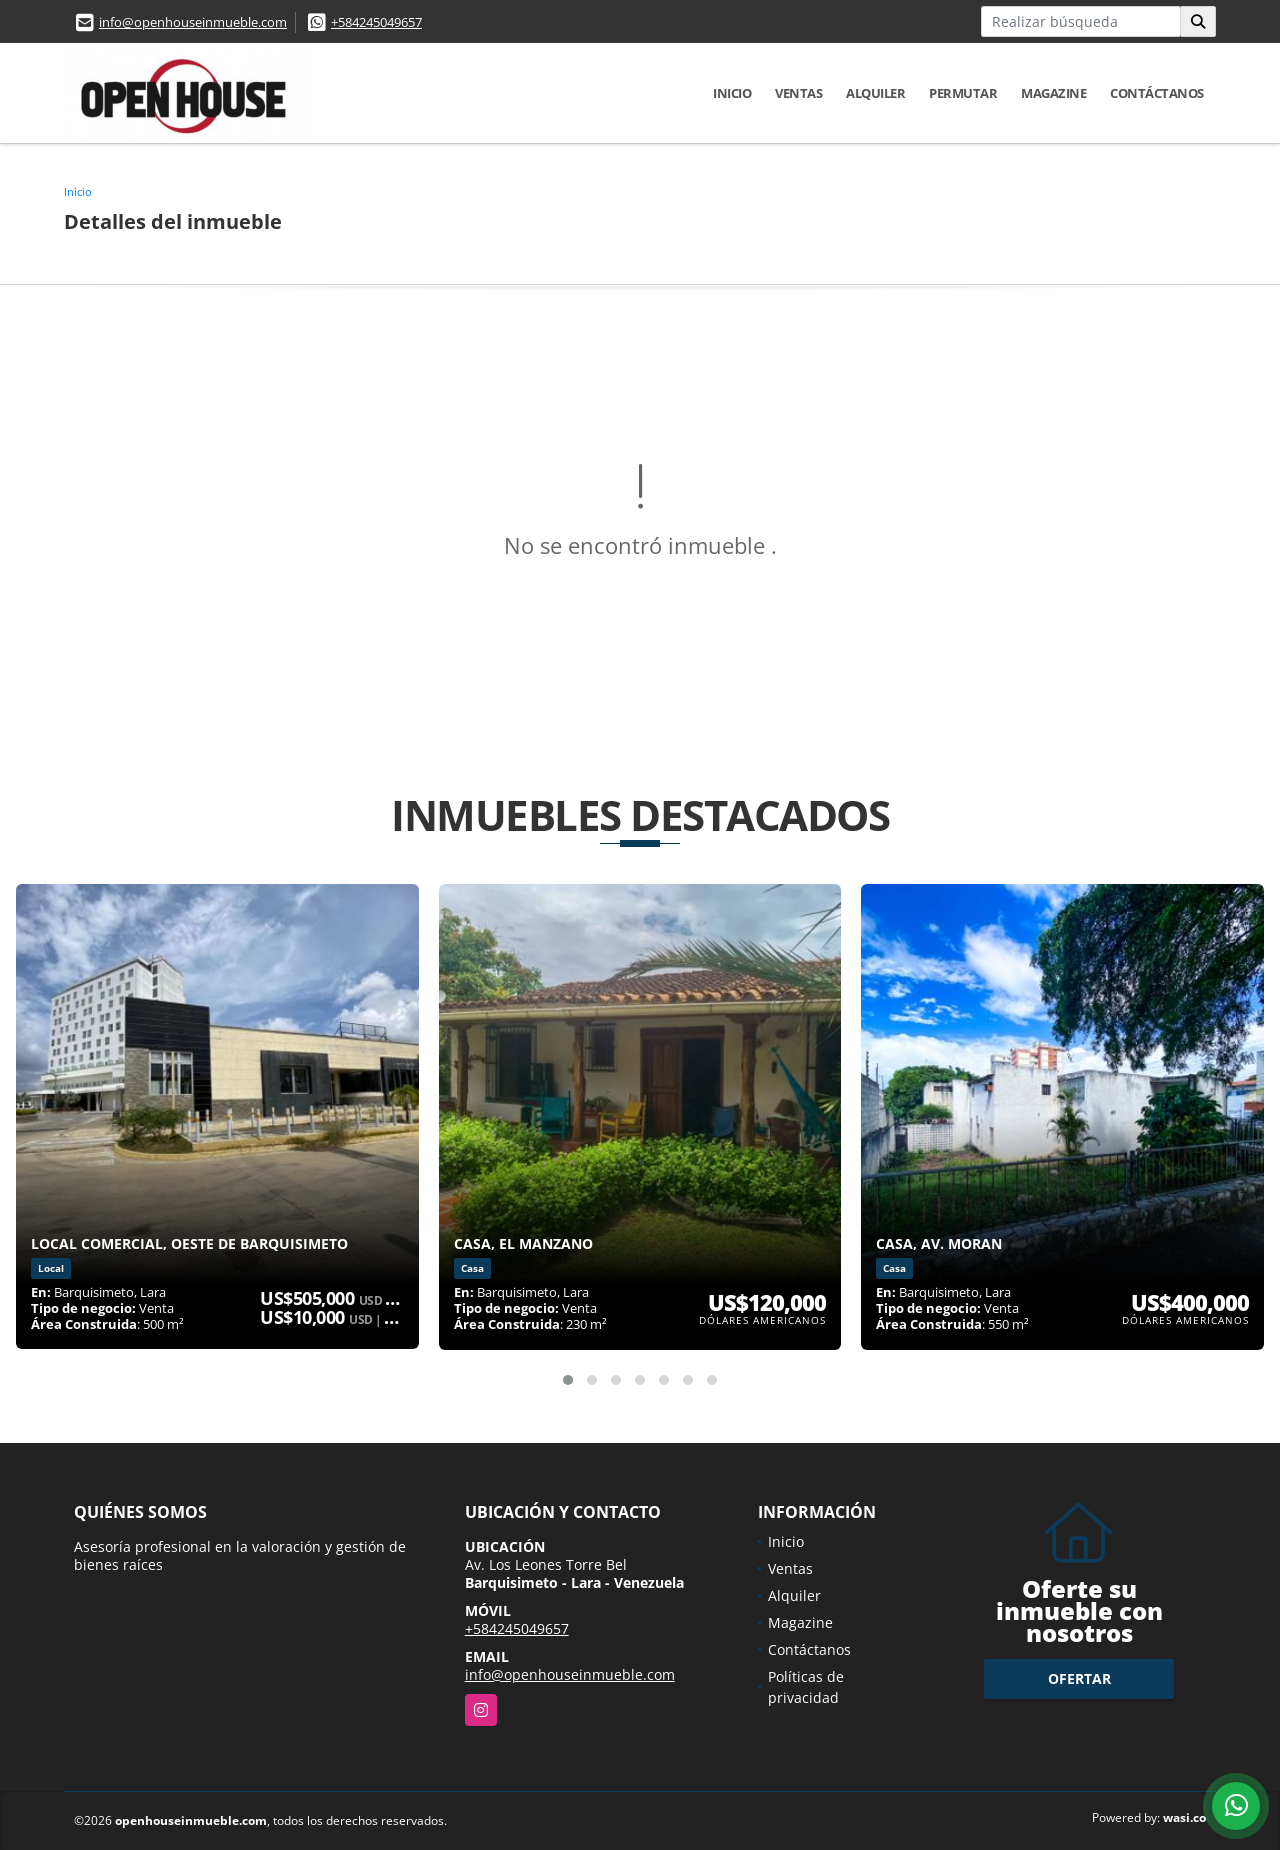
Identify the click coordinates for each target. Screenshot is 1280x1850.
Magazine (1053, 93)
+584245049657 (376, 22)
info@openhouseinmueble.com (193, 22)
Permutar (963, 93)
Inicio (732, 93)
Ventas (798, 93)
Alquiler (875, 93)
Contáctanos (1157, 93)
